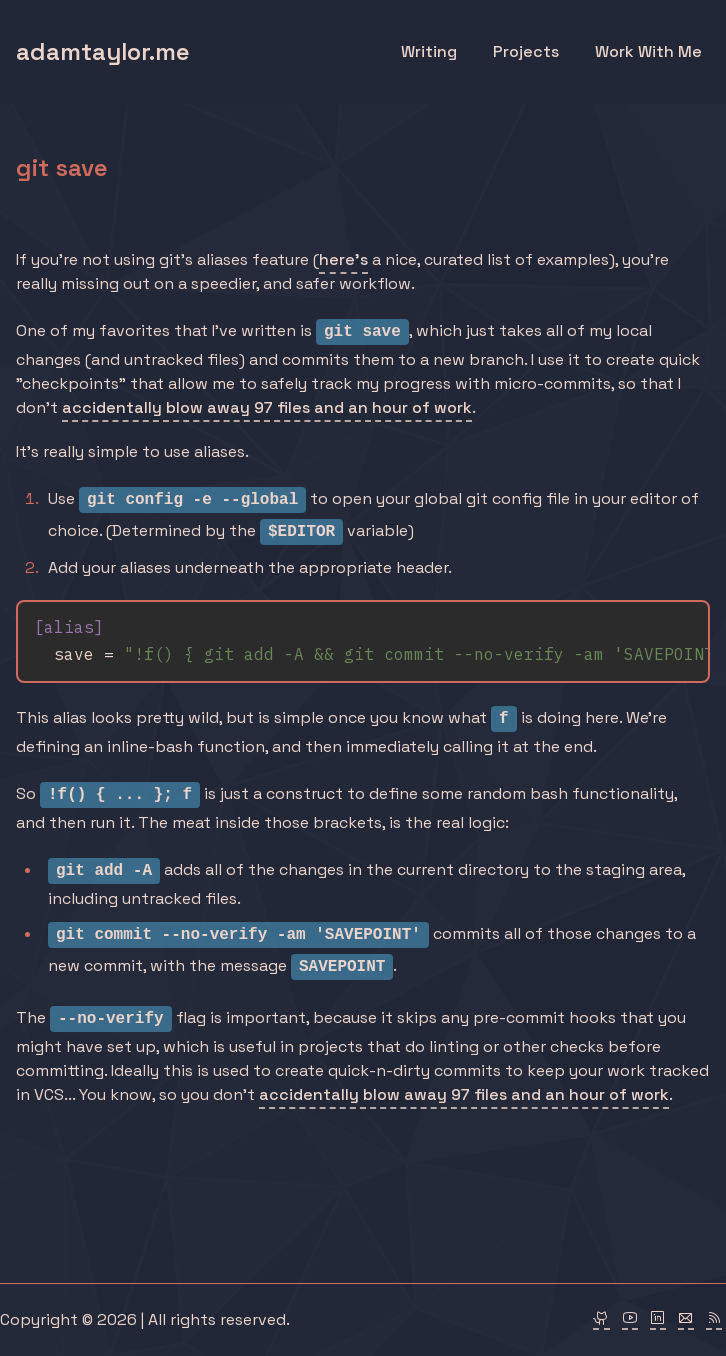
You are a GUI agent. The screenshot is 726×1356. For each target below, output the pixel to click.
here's (343, 259)
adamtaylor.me (103, 51)
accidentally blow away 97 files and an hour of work (267, 407)
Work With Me (648, 51)
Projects (526, 51)
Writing (429, 51)
